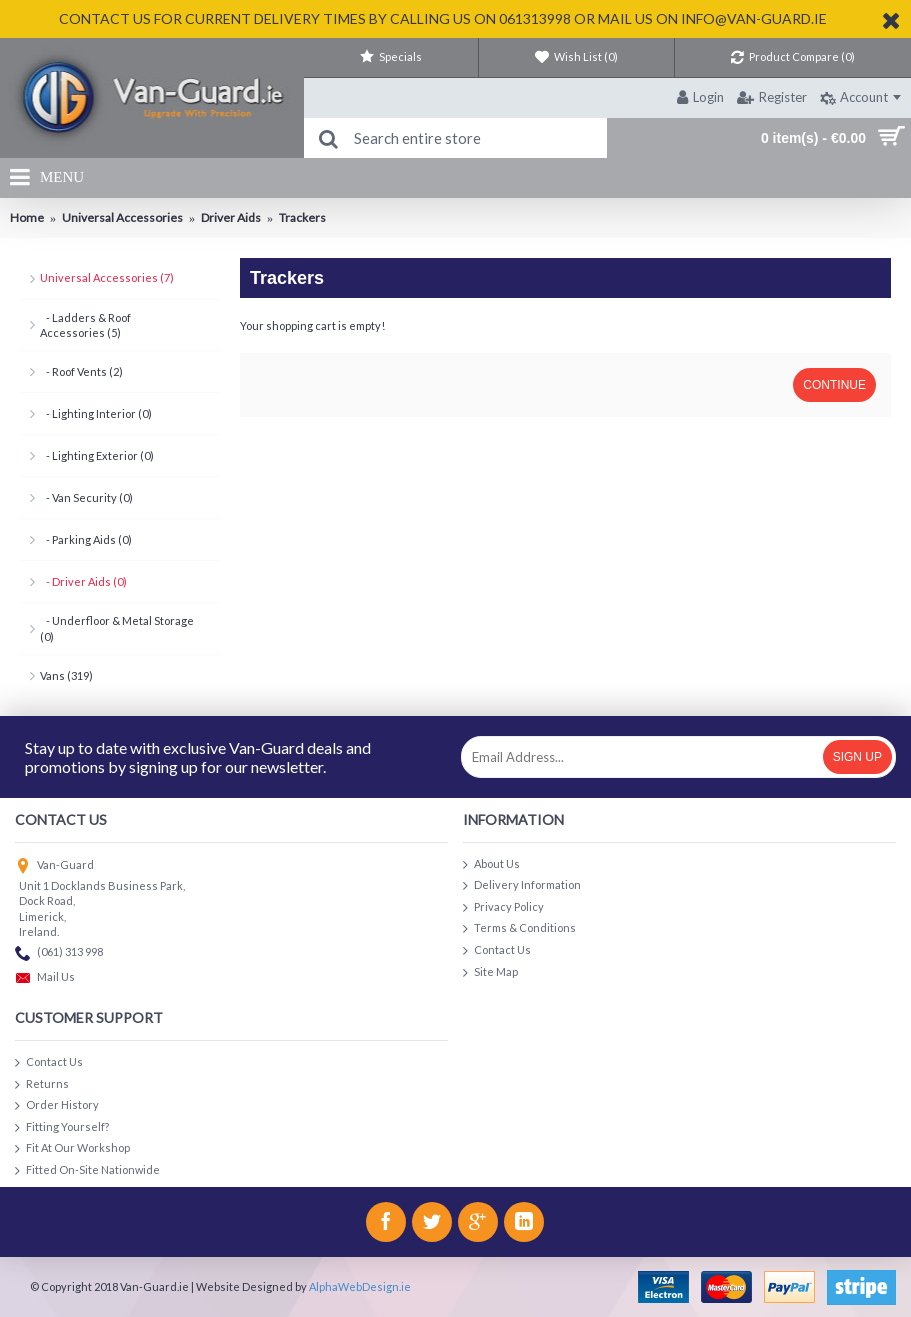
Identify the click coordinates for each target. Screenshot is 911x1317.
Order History (57, 1105)
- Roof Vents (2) (81, 371)
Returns (42, 1084)
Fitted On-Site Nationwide (87, 1170)
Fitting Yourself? (62, 1127)
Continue (834, 385)
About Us (491, 864)
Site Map (490, 972)
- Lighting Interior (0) (96, 413)
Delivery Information (522, 885)
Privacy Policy (503, 907)
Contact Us (497, 950)
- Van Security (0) (86, 497)
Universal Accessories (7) (107, 277)
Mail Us (45, 978)
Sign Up (857, 757)
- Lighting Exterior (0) (97, 455)
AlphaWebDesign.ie (360, 1286)
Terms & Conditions (519, 928)
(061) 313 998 (59, 953)
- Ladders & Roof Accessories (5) (85, 325)
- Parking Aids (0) (86, 539)
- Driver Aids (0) (83, 581)
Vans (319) (66, 675)
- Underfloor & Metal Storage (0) (117, 628)
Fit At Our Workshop (72, 1148)
